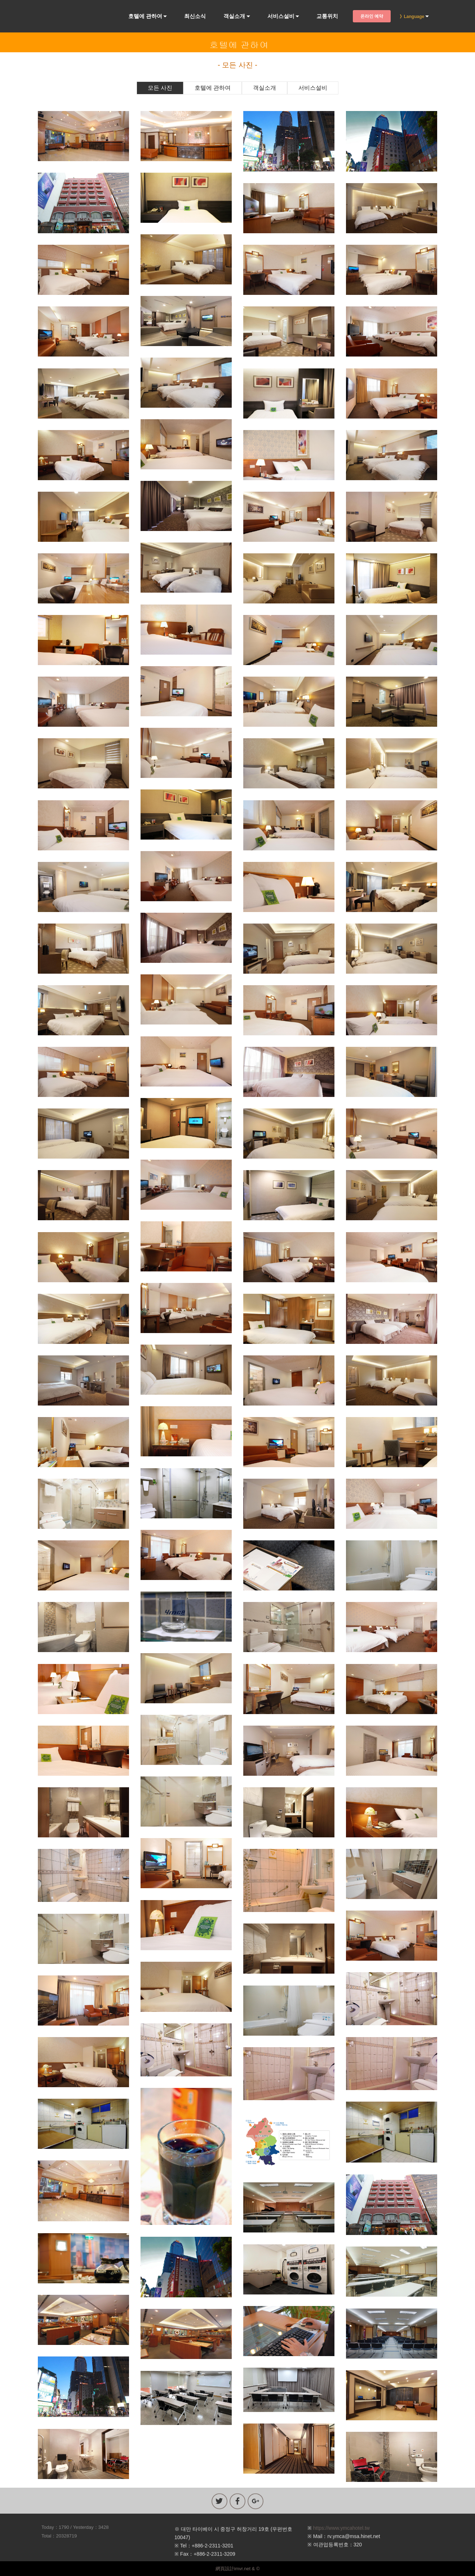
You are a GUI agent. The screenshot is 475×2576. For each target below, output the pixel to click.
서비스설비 (280, 16)
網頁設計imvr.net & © (238, 2568)
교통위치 (327, 16)
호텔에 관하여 (145, 16)
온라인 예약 (371, 16)
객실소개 (234, 16)
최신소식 (195, 16)
